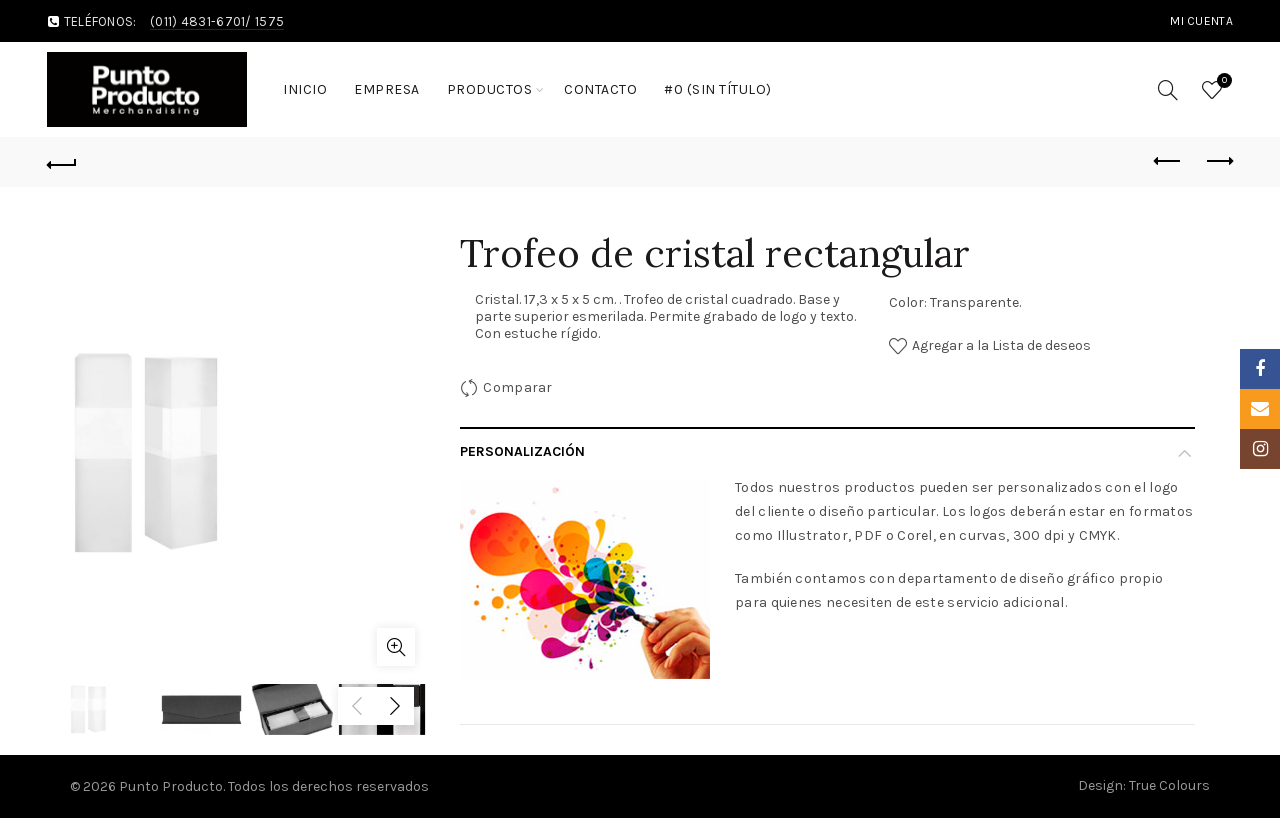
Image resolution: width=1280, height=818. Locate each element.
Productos (490, 89)
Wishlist (1222, 81)
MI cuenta (1201, 21)
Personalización (522, 451)
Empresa (387, 89)
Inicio (305, 89)
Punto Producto (171, 786)
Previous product (1168, 161)
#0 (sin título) (718, 89)
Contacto (600, 89)
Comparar (517, 387)
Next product (1218, 161)
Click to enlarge (396, 647)
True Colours (1169, 785)
